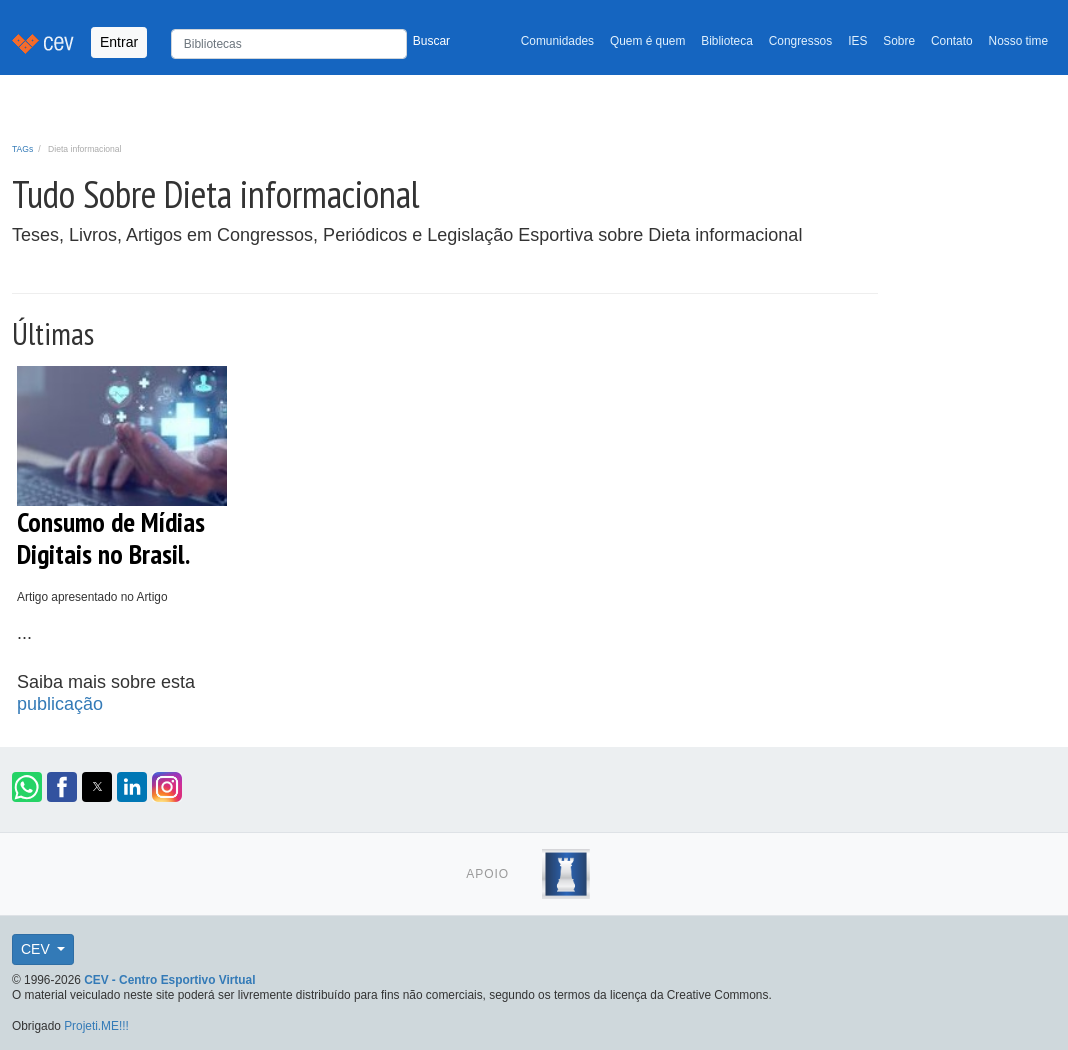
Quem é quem (647, 41)
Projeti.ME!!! (96, 1026)
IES (857, 41)
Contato (952, 41)
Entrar (119, 42)
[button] (27, 787)
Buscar (431, 41)
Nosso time (1018, 41)
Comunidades (557, 41)
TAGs (22, 149)
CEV (37, 949)
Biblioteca (727, 41)
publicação (60, 704)
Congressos (800, 41)
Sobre (899, 41)
